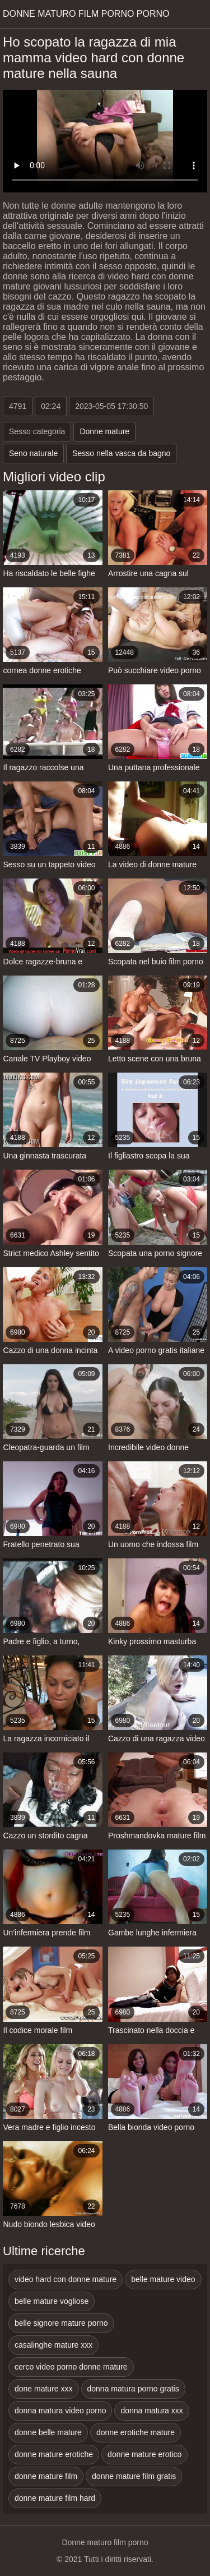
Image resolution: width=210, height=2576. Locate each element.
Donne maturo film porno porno (86, 14)
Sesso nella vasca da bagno (121, 453)
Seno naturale (33, 453)
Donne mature (104, 431)
